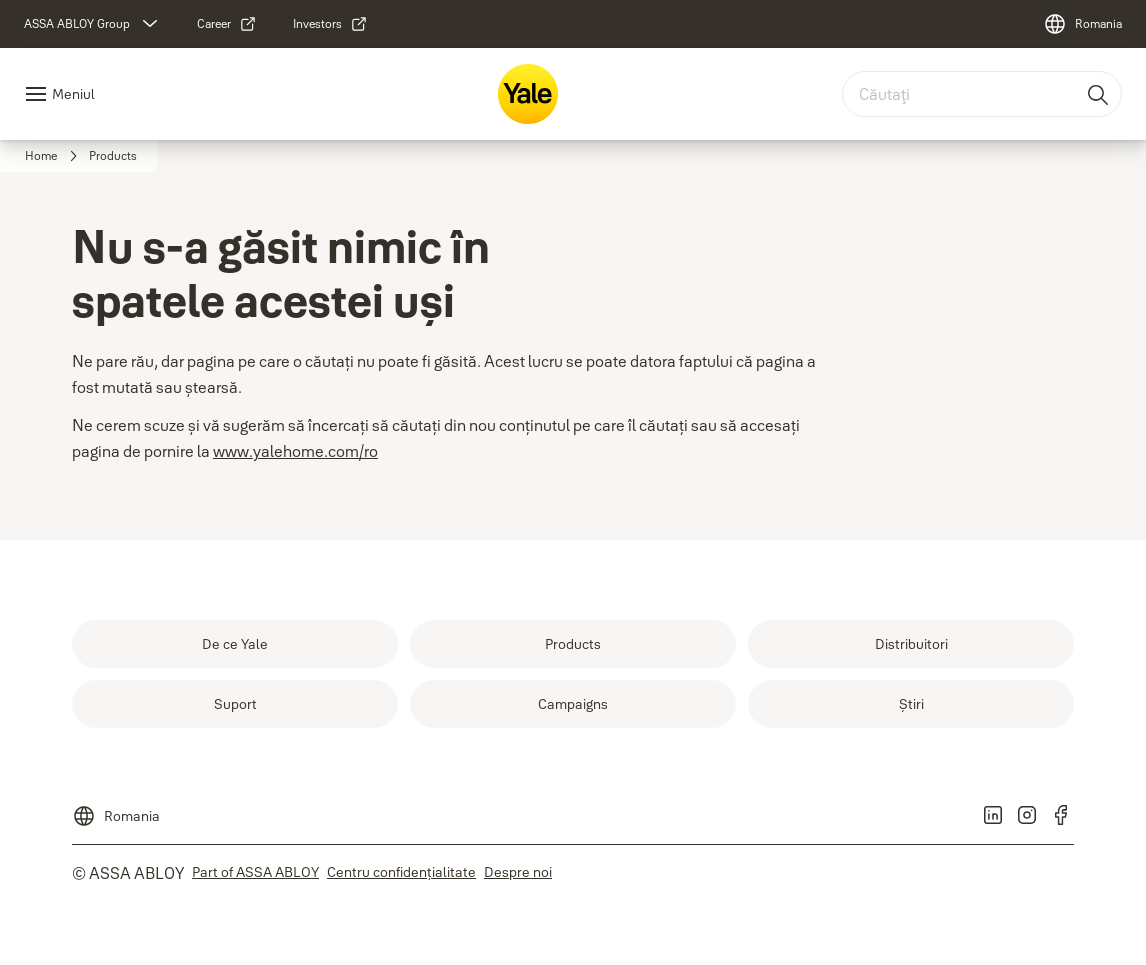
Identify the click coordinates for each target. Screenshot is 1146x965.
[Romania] (1082, 24)
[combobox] (982, 94)
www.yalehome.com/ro (295, 451)
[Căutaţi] (1099, 94)
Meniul (73, 94)
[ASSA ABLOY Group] (93, 24)
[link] (227, 24)
